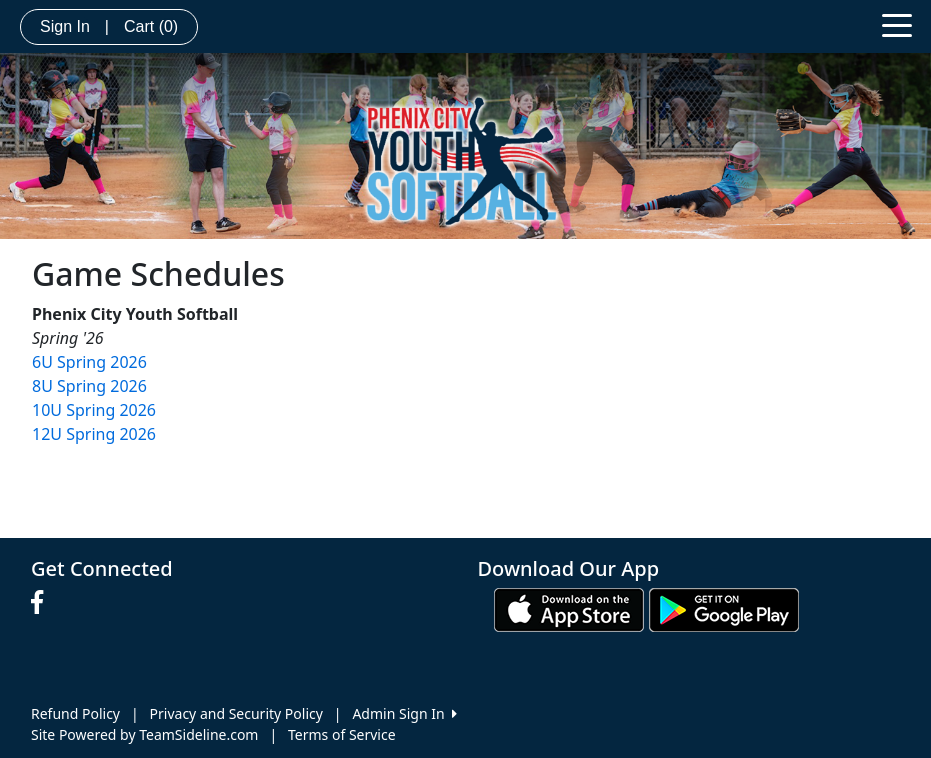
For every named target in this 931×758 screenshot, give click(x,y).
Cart (151, 26)
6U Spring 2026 (89, 362)
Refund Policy (75, 713)
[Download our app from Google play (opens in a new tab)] (724, 608)
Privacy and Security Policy (236, 713)
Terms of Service (342, 734)
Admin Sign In (404, 713)
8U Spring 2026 (89, 386)
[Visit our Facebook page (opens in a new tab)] (42, 603)
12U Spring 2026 (94, 434)
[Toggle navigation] (897, 24)
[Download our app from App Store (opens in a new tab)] (569, 608)
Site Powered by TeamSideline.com (144, 734)
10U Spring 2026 (94, 410)
